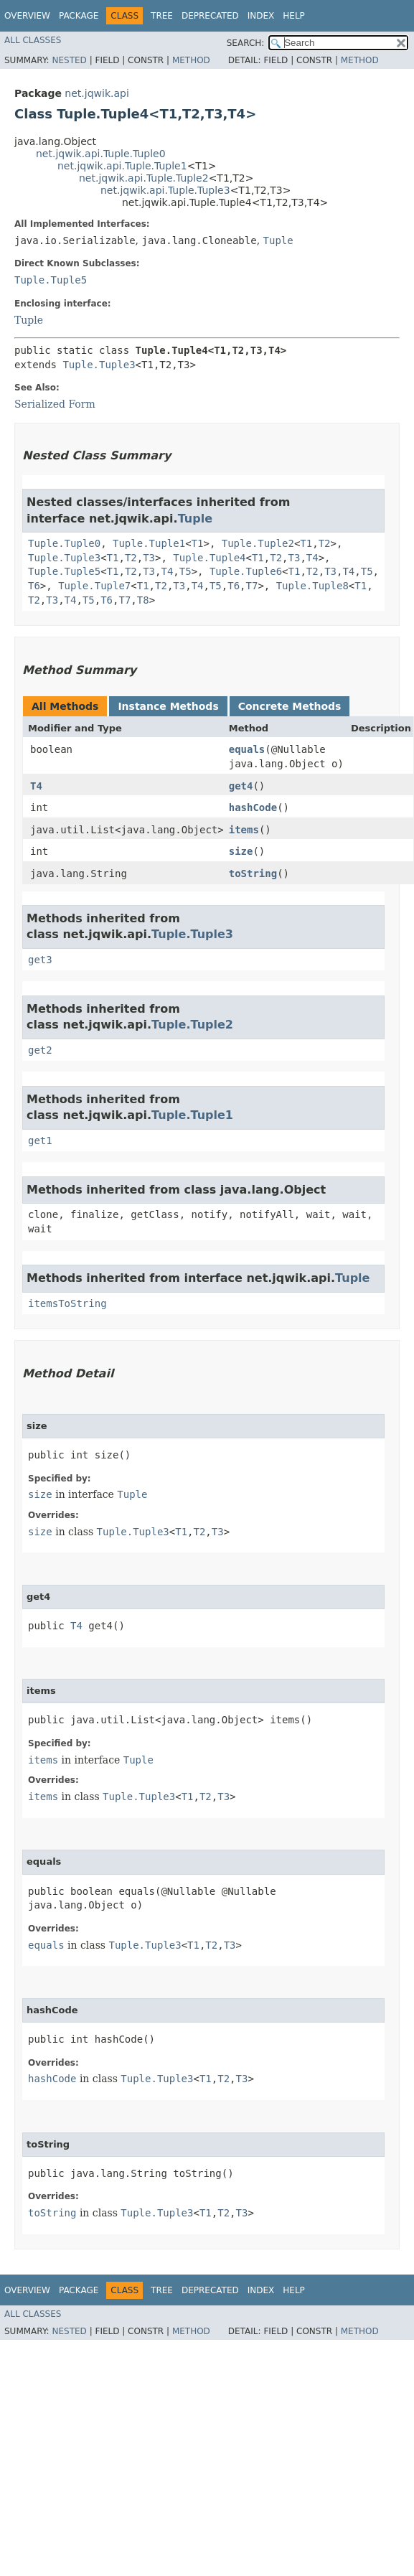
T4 (312, 557)
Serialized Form (54, 404)
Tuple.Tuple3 (98, 364)
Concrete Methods (290, 706)
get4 (241, 786)
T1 (198, 543)
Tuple (278, 240)
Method (191, 60)
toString (253, 873)
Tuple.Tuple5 (50, 280)
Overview (27, 16)
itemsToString (67, 1303)
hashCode (253, 807)
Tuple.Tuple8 (312, 585)
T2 (325, 543)
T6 (34, 585)
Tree (162, 16)
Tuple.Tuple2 (258, 543)
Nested (69, 60)
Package (78, 16)
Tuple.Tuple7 (94, 585)
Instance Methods (168, 706)
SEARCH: (246, 43)
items (244, 829)
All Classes (32, 40)
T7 (252, 585)
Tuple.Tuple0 (64, 543)
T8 (143, 600)
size (241, 851)
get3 (40, 959)
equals (247, 749)
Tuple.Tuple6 (246, 571)
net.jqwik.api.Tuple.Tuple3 (165, 190)
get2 (40, 1050)
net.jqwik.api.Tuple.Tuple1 (122, 166)
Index (261, 16)
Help (294, 16)
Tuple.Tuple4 (209, 557)
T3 (149, 557)
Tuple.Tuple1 (149, 543)
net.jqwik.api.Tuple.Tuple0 (101, 153)
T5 (185, 571)
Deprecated (210, 16)
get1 (40, 1140)
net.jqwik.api (96, 93)
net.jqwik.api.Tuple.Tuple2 (144, 178)
